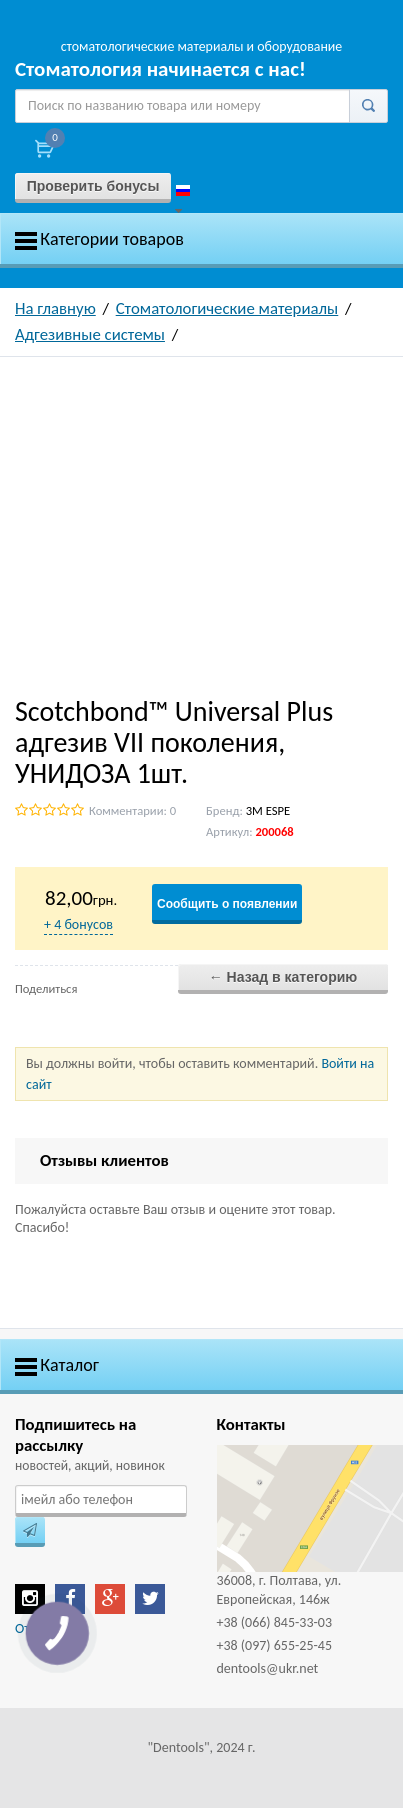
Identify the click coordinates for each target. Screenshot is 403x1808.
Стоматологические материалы (227, 308)
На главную (55, 308)
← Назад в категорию (283, 977)
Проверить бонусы (93, 186)
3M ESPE (268, 810)
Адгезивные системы (90, 334)
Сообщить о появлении (227, 904)
